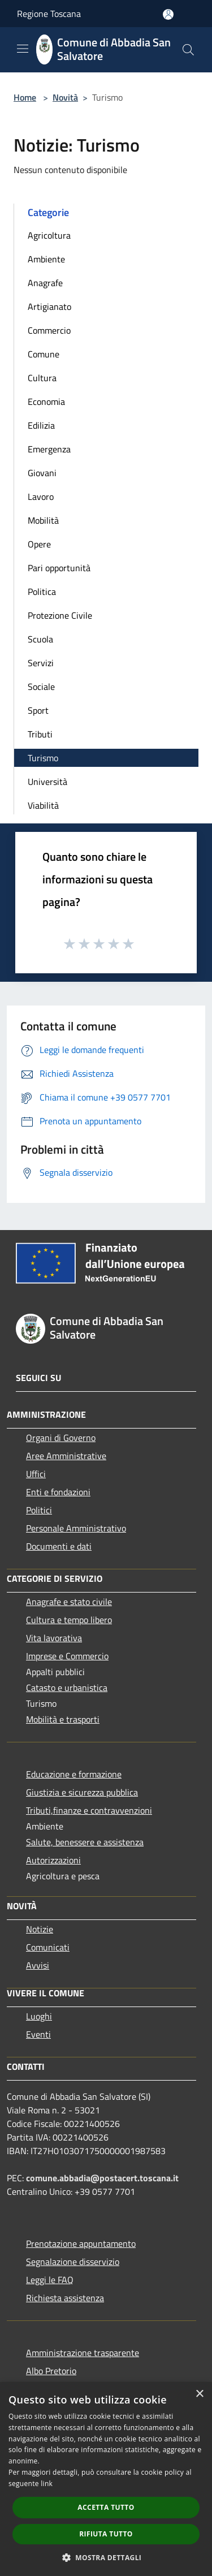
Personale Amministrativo (76, 1528)
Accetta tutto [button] (105, 2507)
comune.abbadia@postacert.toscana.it (102, 2178)
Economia (46, 401)
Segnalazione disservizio (72, 2261)
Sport (38, 710)
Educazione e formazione (74, 1774)
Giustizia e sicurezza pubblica (82, 1792)
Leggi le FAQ (49, 2279)
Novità (65, 97)
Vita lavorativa (54, 1638)
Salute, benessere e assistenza (85, 1842)
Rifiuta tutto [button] (106, 2534)
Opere (39, 544)
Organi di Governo (61, 1437)
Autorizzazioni (53, 1860)
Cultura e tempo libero (69, 1619)
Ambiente (46, 259)
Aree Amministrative (66, 1455)
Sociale (41, 686)
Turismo (43, 758)
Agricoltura (49, 235)
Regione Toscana (49, 13)
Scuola (40, 639)
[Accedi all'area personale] (168, 14)
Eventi (38, 2034)
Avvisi (37, 1965)
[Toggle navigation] (22, 48)
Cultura (42, 378)
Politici (39, 1510)
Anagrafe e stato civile (69, 1601)
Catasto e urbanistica (66, 1687)
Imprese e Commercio (67, 1656)
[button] (106, 2557)
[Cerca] (188, 50)
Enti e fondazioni (58, 1492)
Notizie (39, 1929)
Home (25, 97)
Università (47, 781)
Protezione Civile (60, 615)
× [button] (199, 2394)
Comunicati (48, 1947)
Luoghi (39, 2016)
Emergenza (49, 449)
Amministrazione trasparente (82, 2352)
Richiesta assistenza (65, 2298)
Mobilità (43, 520)
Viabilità (43, 805)
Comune (43, 354)
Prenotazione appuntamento (81, 2243)
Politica (42, 591)
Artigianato (49, 306)
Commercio (49, 330)
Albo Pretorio (51, 2370)
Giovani (42, 473)
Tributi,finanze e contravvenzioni (89, 1810)
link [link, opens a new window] (47, 2483)
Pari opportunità (59, 568)
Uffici (36, 1474)
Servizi (41, 663)
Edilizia (41, 425)
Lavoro (41, 496)
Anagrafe (45, 283)
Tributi (40, 734)
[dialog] (106, 2479)
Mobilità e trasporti (62, 1719)
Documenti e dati (59, 1546)
